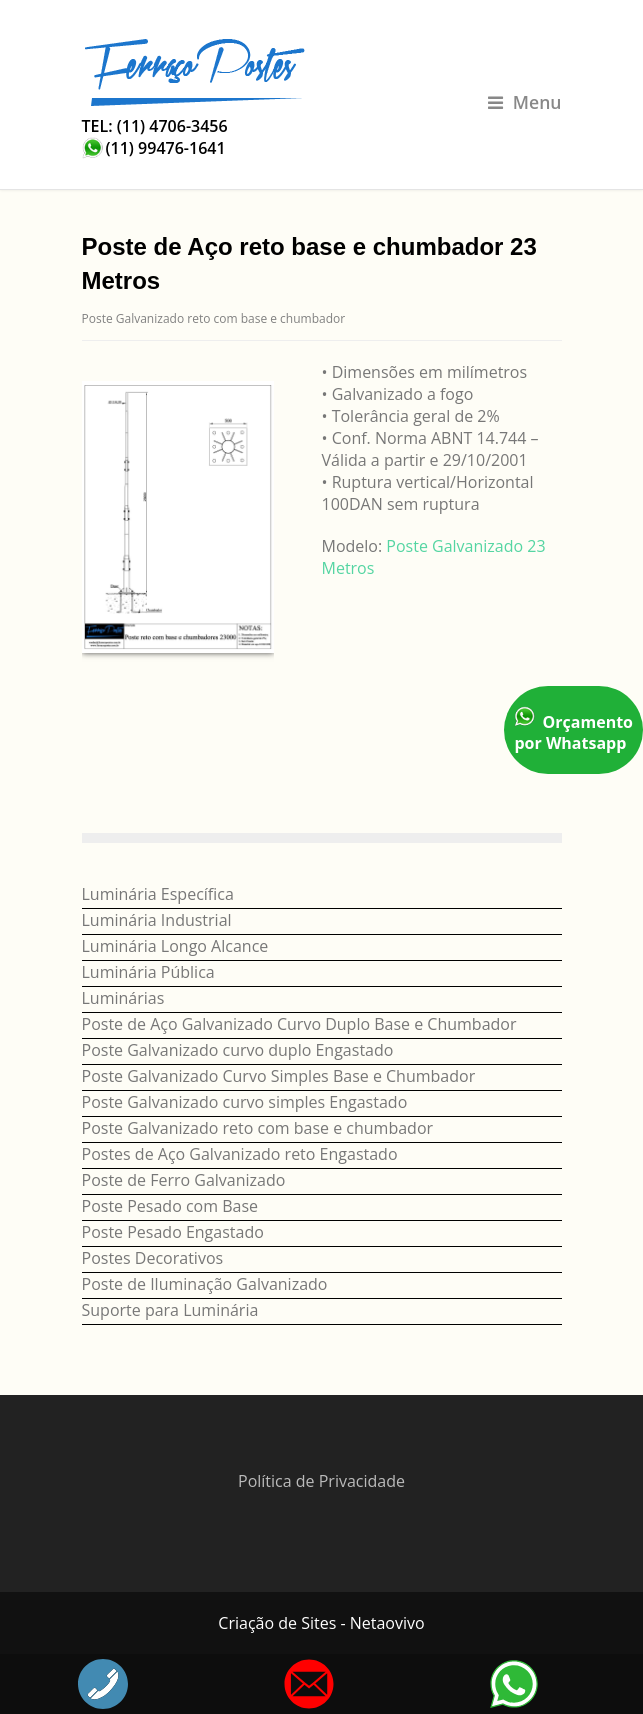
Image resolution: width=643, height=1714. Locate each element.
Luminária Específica (158, 894)
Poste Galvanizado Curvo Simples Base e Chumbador (279, 1076)
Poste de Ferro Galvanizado (184, 1180)
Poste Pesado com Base (170, 1206)
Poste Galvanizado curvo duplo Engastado (238, 1050)
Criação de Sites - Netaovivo (321, 1623)
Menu (525, 102)
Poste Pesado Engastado (173, 1232)
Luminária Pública (148, 972)
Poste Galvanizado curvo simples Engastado (245, 1102)
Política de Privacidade (321, 1481)
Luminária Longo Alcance (175, 946)
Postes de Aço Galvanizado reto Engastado (240, 1154)
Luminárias (123, 998)
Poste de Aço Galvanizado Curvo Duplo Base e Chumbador (299, 1024)
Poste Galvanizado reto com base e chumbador (214, 318)
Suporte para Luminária (170, 1310)
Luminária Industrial (157, 920)
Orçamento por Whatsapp (573, 730)
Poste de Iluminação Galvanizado (205, 1284)
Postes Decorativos (153, 1258)
